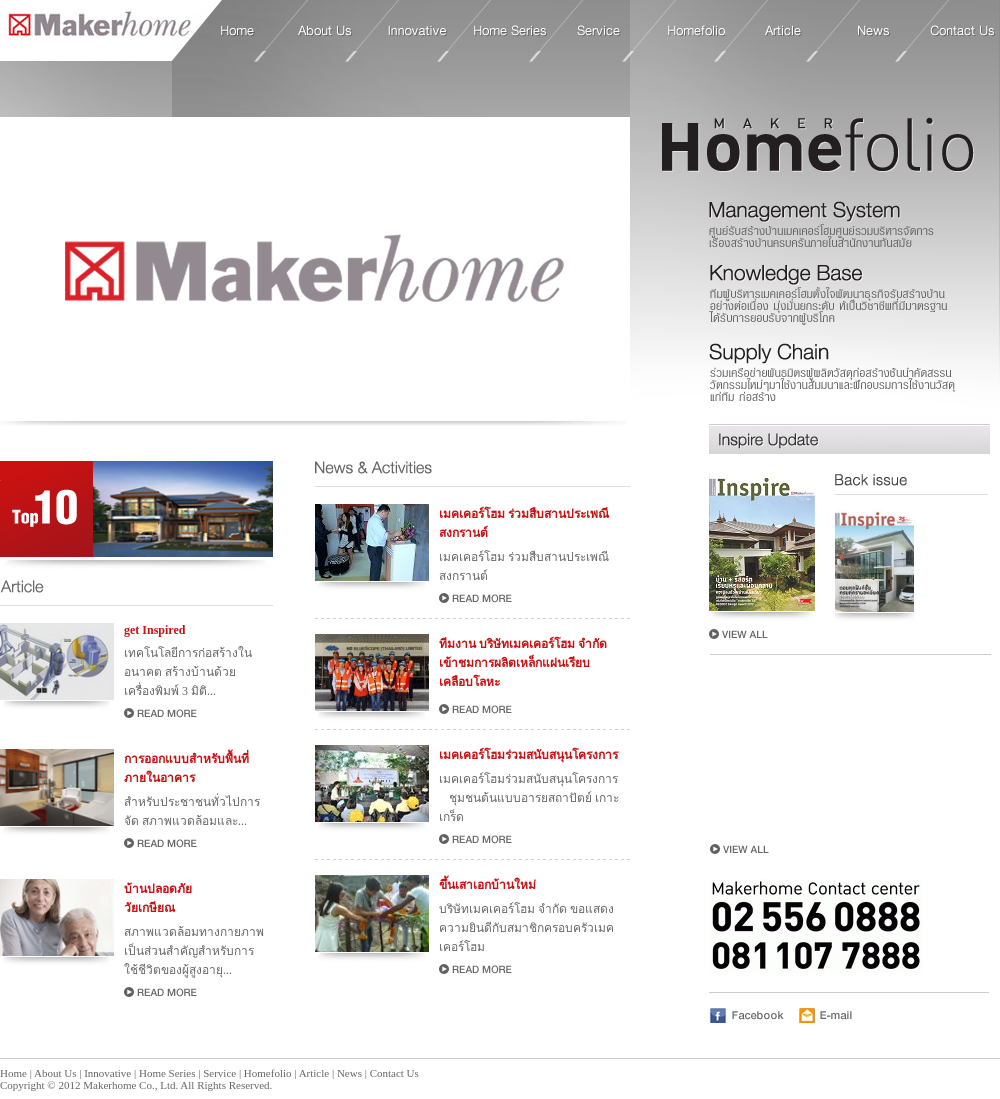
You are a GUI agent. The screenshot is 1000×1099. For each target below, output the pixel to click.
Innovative (417, 31)
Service (599, 31)
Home (95, 29)
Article (783, 31)
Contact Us (962, 31)
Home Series (510, 31)
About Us (325, 31)
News (874, 31)
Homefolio (696, 31)
